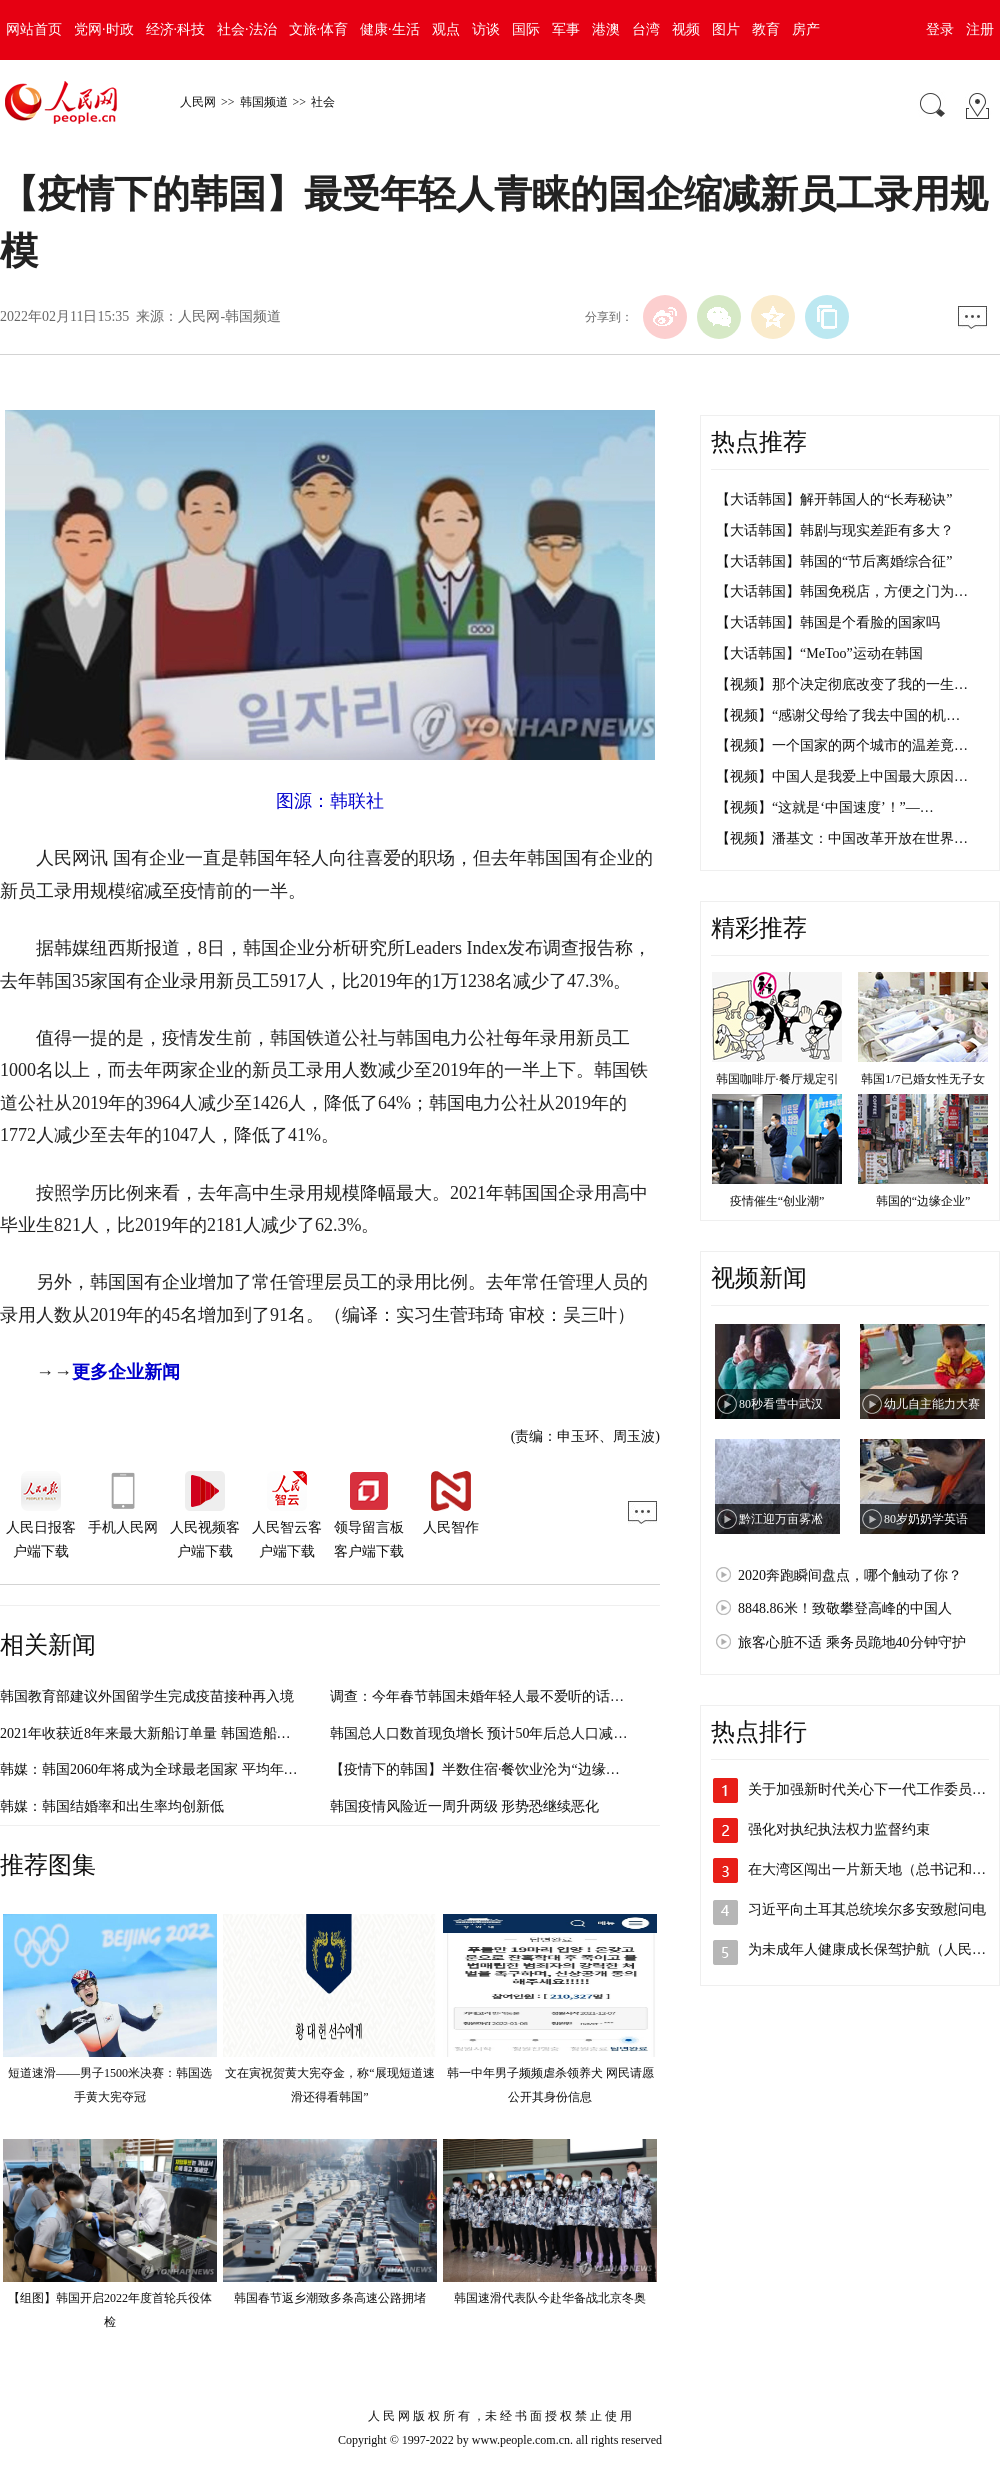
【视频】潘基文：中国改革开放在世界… (842, 838)
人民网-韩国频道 (229, 316)
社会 (323, 102)
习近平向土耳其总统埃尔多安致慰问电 (867, 1909)
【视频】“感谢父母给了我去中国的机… (838, 715)
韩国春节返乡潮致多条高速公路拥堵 (330, 2298)
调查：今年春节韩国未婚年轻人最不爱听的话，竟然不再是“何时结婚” (546, 1696)
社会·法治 (247, 29)
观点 (446, 29)
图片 (726, 29)
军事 (566, 29)
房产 (806, 29)
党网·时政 (104, 29)
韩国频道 (264, 102)
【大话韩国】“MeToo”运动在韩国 (819, 653)
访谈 (486, 29)
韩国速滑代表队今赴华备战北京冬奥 (550, 2298)
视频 (686, 29)
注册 (980, 29)
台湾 (646, 29)
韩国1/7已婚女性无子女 (922, 1079)
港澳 (606, 29)
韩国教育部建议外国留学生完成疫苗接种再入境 (147, 1696)
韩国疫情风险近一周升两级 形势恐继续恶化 (465, 1806)
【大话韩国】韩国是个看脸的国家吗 (828, 622)
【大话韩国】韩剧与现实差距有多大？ (835, 530)
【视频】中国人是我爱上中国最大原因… (842, 776)
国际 (526, 29)
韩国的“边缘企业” (923, 1201)
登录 (940, 29)
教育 (766, 29)
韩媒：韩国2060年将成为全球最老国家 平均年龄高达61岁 (177, 1769)
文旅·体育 (319, 29)
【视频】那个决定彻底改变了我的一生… (842, 684)
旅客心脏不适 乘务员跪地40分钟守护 (852, 1642)
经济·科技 (176, 29)
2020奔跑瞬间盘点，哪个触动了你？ (850, 1575)
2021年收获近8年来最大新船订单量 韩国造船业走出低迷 (173, 1733)
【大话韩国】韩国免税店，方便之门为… (842, 591)
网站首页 (34, 29)
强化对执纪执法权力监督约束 (839, 1829)
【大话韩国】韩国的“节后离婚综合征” (834, 561)
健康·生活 (390, 29)
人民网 (198, 102)
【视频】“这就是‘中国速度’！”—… (825, 807)
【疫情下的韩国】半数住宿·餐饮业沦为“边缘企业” (485, 1769)
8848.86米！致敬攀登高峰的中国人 (845, 1608)
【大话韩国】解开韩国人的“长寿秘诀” (834, 499)
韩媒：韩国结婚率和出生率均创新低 (112, 1806)
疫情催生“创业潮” (777, 1201)
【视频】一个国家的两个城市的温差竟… (842, 745)
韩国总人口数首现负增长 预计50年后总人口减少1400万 (500, 1733)
